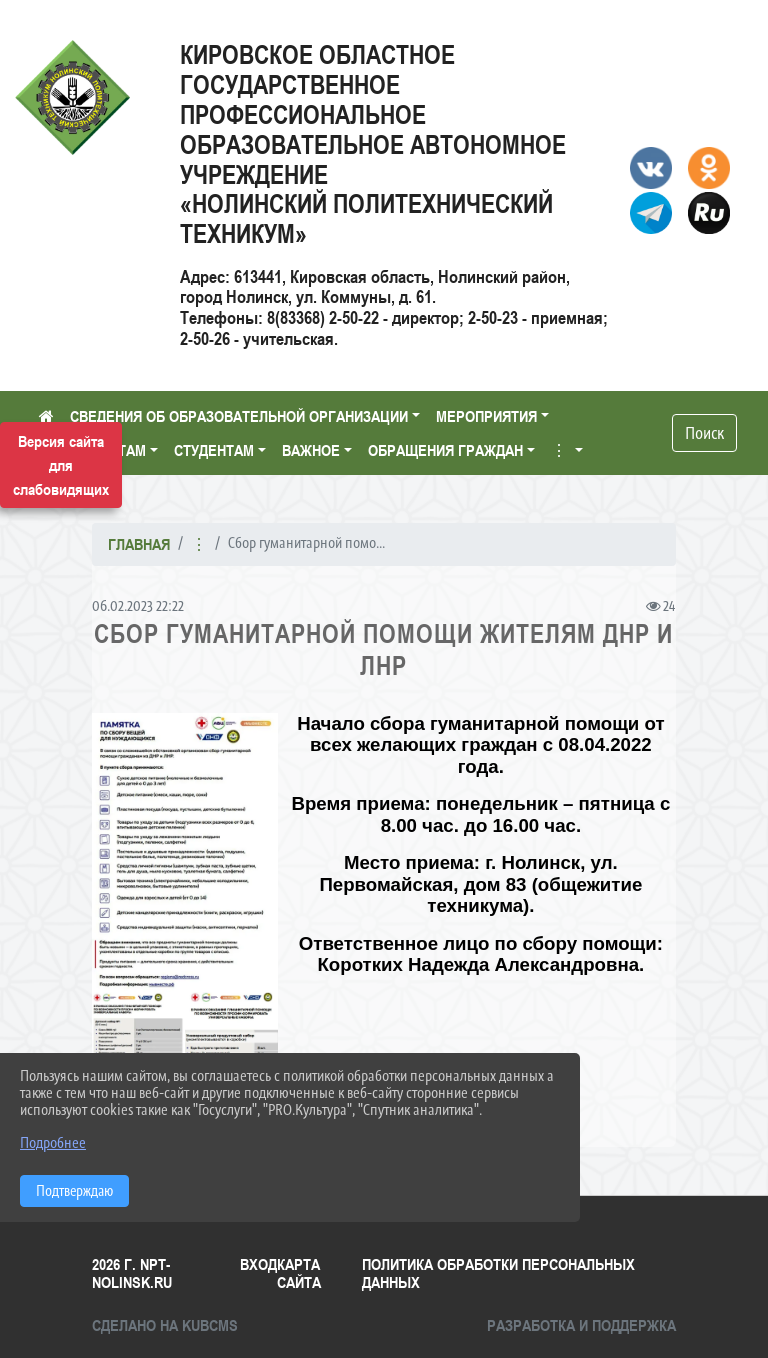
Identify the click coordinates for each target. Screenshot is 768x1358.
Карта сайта (299, 1273)
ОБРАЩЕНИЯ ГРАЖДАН (445, 450)
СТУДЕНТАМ (214, 450)
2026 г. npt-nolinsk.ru (132, 1273)
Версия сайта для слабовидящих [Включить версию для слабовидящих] (61, 465)
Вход (258, 1264)
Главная (139, 544)
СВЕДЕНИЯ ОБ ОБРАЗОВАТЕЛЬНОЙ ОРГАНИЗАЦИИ (239, 416)
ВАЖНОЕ (311, 450)
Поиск (704, 433)
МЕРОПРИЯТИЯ (486, 416)
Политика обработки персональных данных (498, 1273)
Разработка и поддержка (581, 1325)
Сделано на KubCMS (165, 1325)
